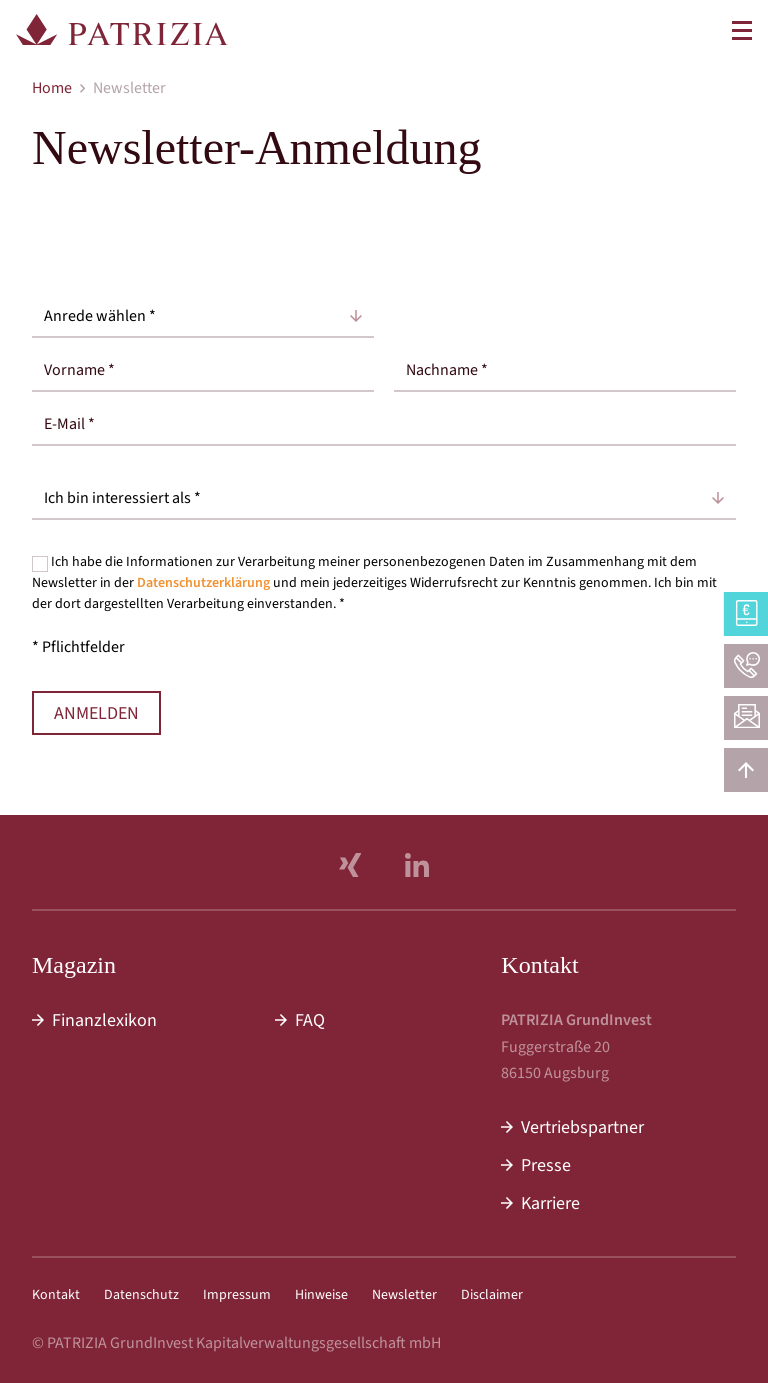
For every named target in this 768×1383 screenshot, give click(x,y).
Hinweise (321, 1295)
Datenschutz (141, 1295)
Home (52, 88)
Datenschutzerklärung (203, 583)
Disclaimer (492, 1295)
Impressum (237, 1295)
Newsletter (404, 1295)
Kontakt (56, 1295)
